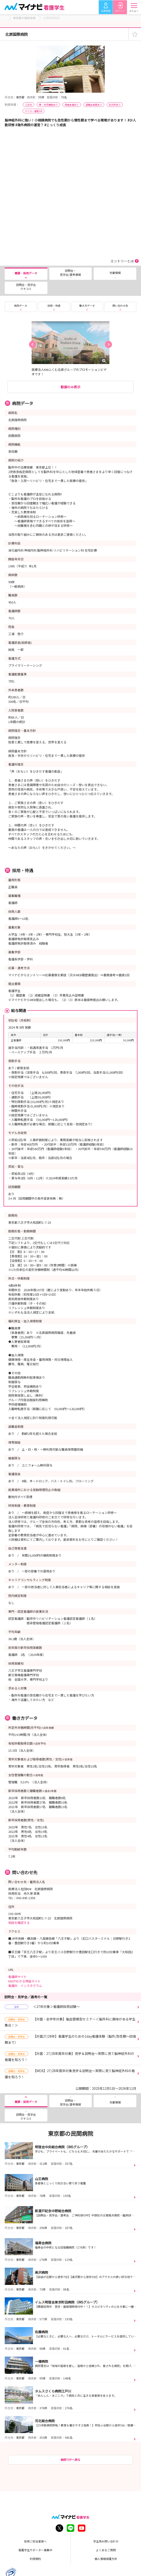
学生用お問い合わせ (106, 2541)
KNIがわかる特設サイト (24, 1981)
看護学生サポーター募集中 (35, 2550)
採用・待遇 (53, 305)
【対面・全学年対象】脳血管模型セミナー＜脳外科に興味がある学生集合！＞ (70, 2022)
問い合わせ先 (120, 305)
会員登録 (106, 11)
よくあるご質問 (106, 2550)
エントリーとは (122, 261)
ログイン (120, 11)
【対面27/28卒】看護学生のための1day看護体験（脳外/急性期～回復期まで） (70, 2039)
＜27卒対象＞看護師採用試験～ (42, 2006)
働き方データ (87, 305)
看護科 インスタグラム (25, 1985)
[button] (32, 344)
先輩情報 (115, 273)
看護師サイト (17, 1976)
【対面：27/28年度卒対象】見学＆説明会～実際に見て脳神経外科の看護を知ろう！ (69, 2056)
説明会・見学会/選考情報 (70, 272)
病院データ (20, 305)
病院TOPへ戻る (70, 2460)
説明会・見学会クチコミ (26, 287)
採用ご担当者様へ (35, 2541)
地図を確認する (19, 1922)
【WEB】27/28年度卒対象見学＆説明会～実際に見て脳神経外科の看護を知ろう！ (70, 2073)
